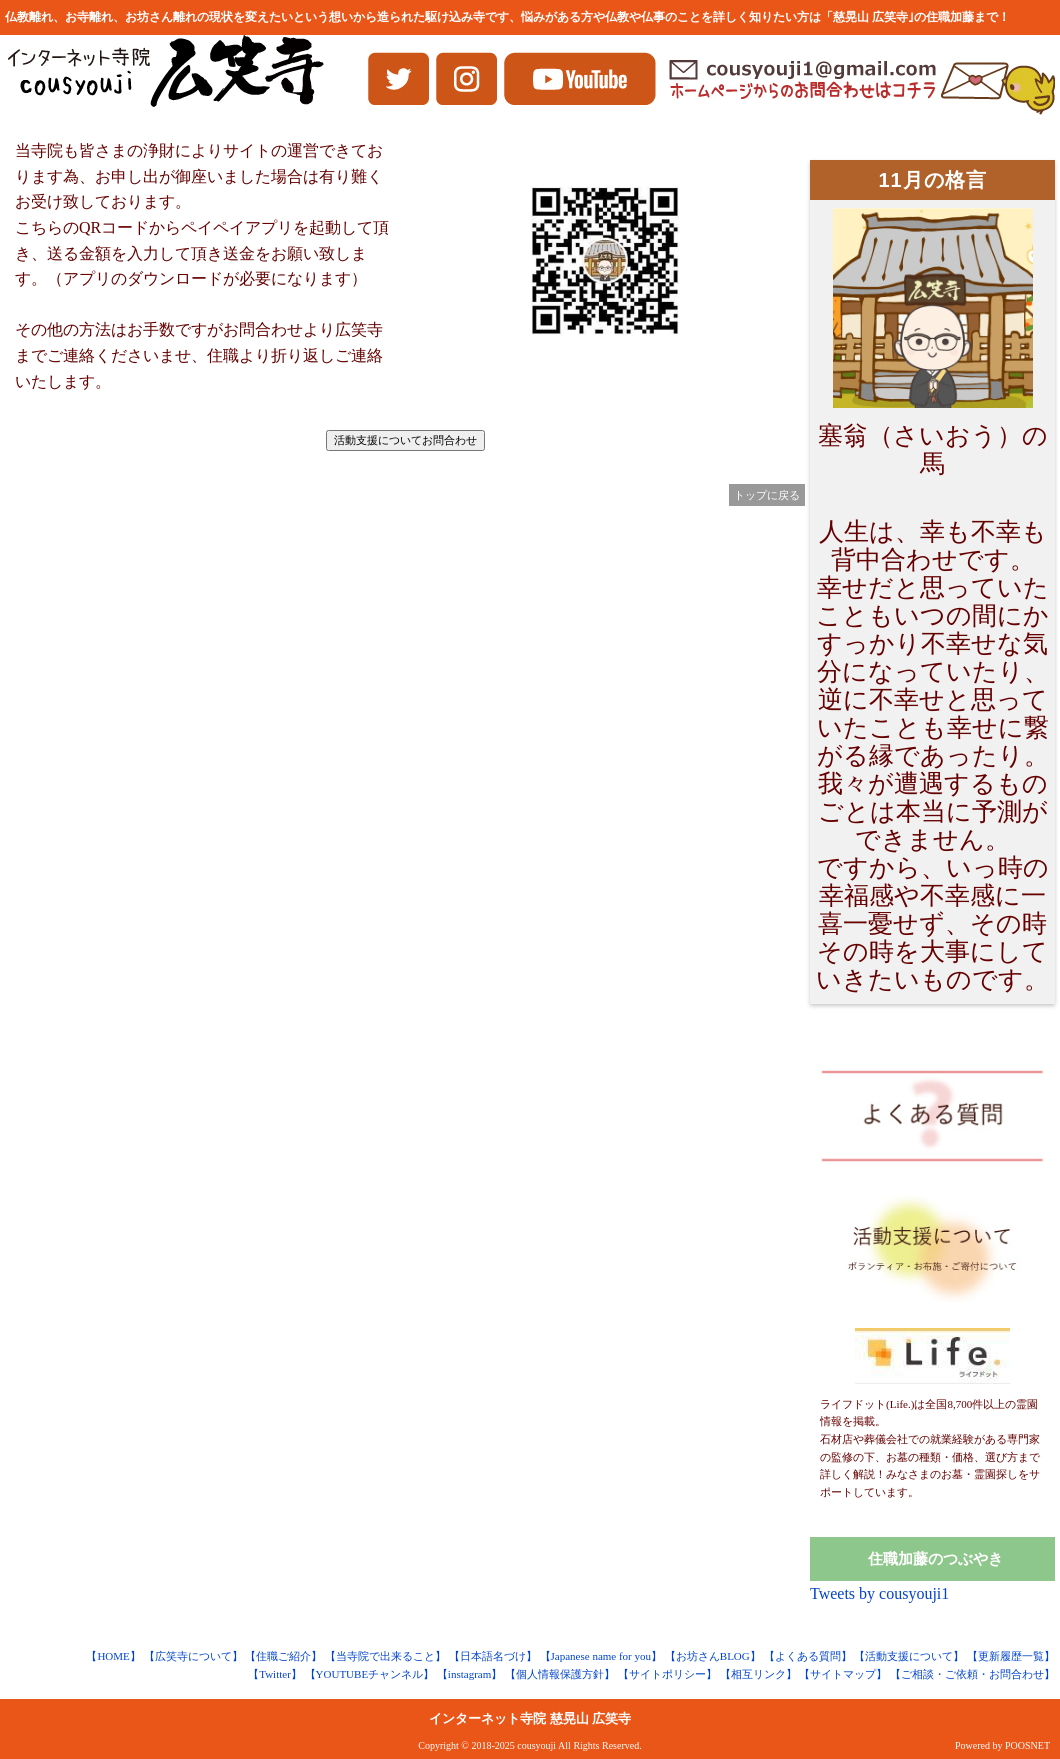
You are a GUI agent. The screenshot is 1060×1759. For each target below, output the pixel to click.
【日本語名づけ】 (493, 1656)
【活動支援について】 (909, 1656)
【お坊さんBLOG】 (713, 1656)
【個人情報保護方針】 (560, 1674)
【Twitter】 (275, 1674)
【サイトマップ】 (843, 1674)
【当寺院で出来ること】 (385, 1656)
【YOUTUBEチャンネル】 (370, 1674)
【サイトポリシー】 (667, 1674)
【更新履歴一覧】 (1011, 1656)
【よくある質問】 (808, 1656)
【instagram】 (469, 1674)
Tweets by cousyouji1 (879, 1593)
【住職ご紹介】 (283, 1656)
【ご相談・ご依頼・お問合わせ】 (972, 1674)
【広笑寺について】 (193, 1656)
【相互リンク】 (758, 1674)
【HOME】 (113, 1656)
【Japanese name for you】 (601, 1656)
